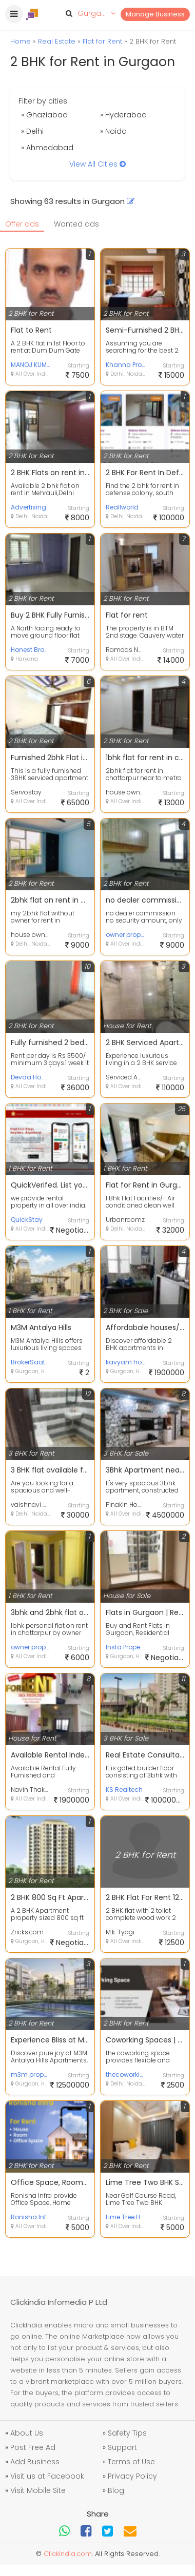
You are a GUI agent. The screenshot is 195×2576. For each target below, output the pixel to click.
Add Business (35, 2462)
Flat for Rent (102, 41)
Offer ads (22, 224)
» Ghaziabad (44, 115)
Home (20, 41)
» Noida (113, 131)
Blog (116, 2490)
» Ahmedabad (47, 147)
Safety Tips (127, 2433)
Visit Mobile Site (38, 2490)
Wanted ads (76, 224)
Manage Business (155, 14)
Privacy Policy (132, 2476)
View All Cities (97, 164)
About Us (26, 2433)
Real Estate (56, 41)
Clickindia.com (68, 2554)
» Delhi (32, 131)
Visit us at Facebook (47, 2476)
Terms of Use (131, 2462)
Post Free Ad (32, 2447)
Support (122, 2447)
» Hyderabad (123, 115)
